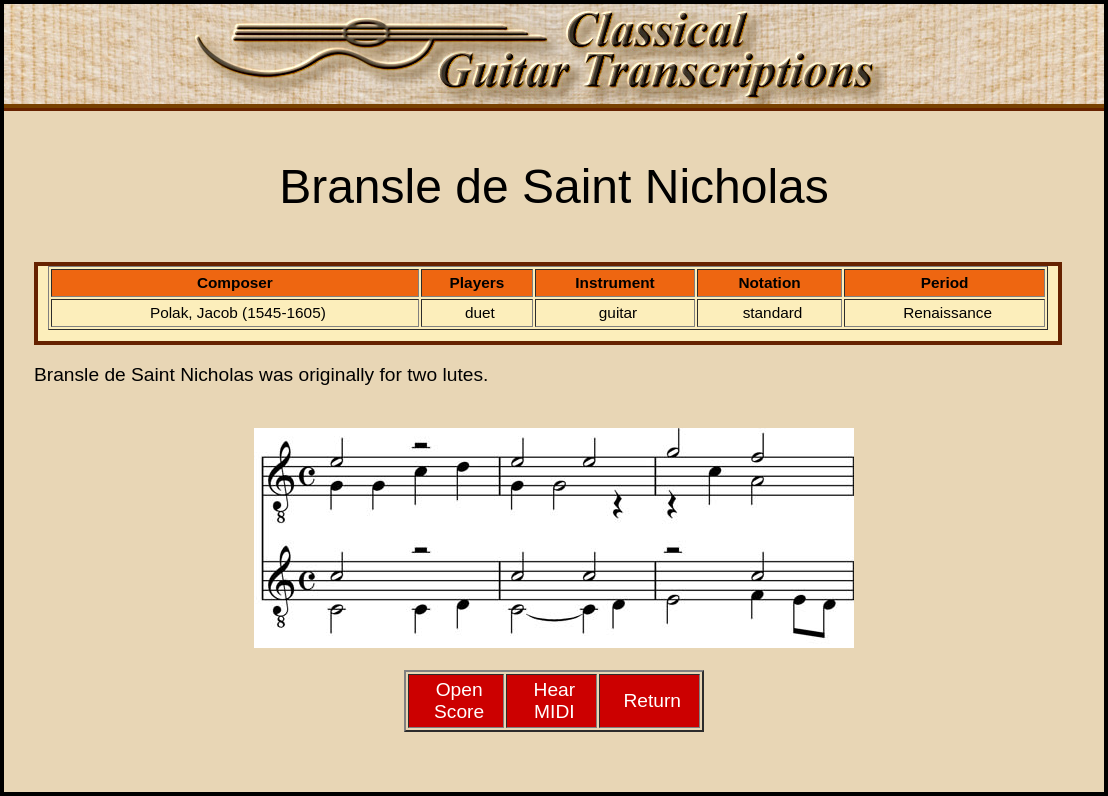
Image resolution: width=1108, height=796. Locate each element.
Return (652, 700)
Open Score (459, 700)
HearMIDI (555, 700)
